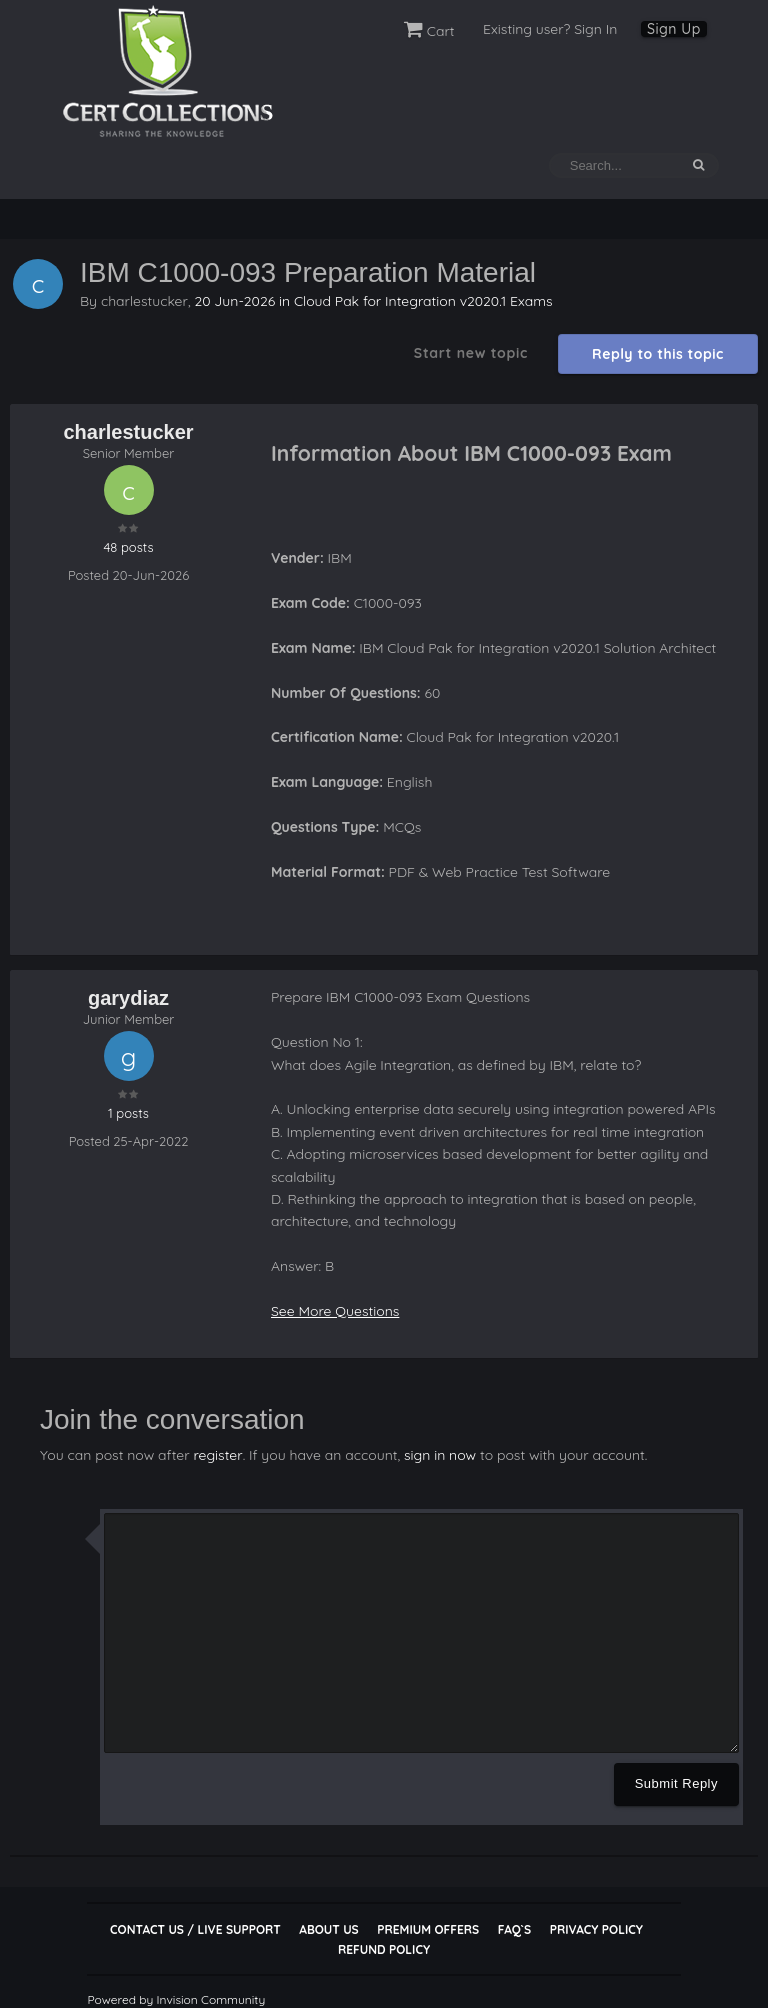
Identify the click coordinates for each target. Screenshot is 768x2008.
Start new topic (471, 353)
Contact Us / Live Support (195, 1928)
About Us (328, 1928)
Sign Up (674, 29)
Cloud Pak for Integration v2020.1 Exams (423, 300)
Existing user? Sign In (550, 29)
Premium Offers (428, 1928)
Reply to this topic (658, 354)
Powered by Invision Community (176, 1998)
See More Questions (335, 1311)
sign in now (439, 1454)
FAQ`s (514, 1928)
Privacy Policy (596, 1928)
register (217, 1454)
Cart (429, 31)
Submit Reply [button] (676, 1782)
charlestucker (144, 300)
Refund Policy (384, 1948)
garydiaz (128, 998)
